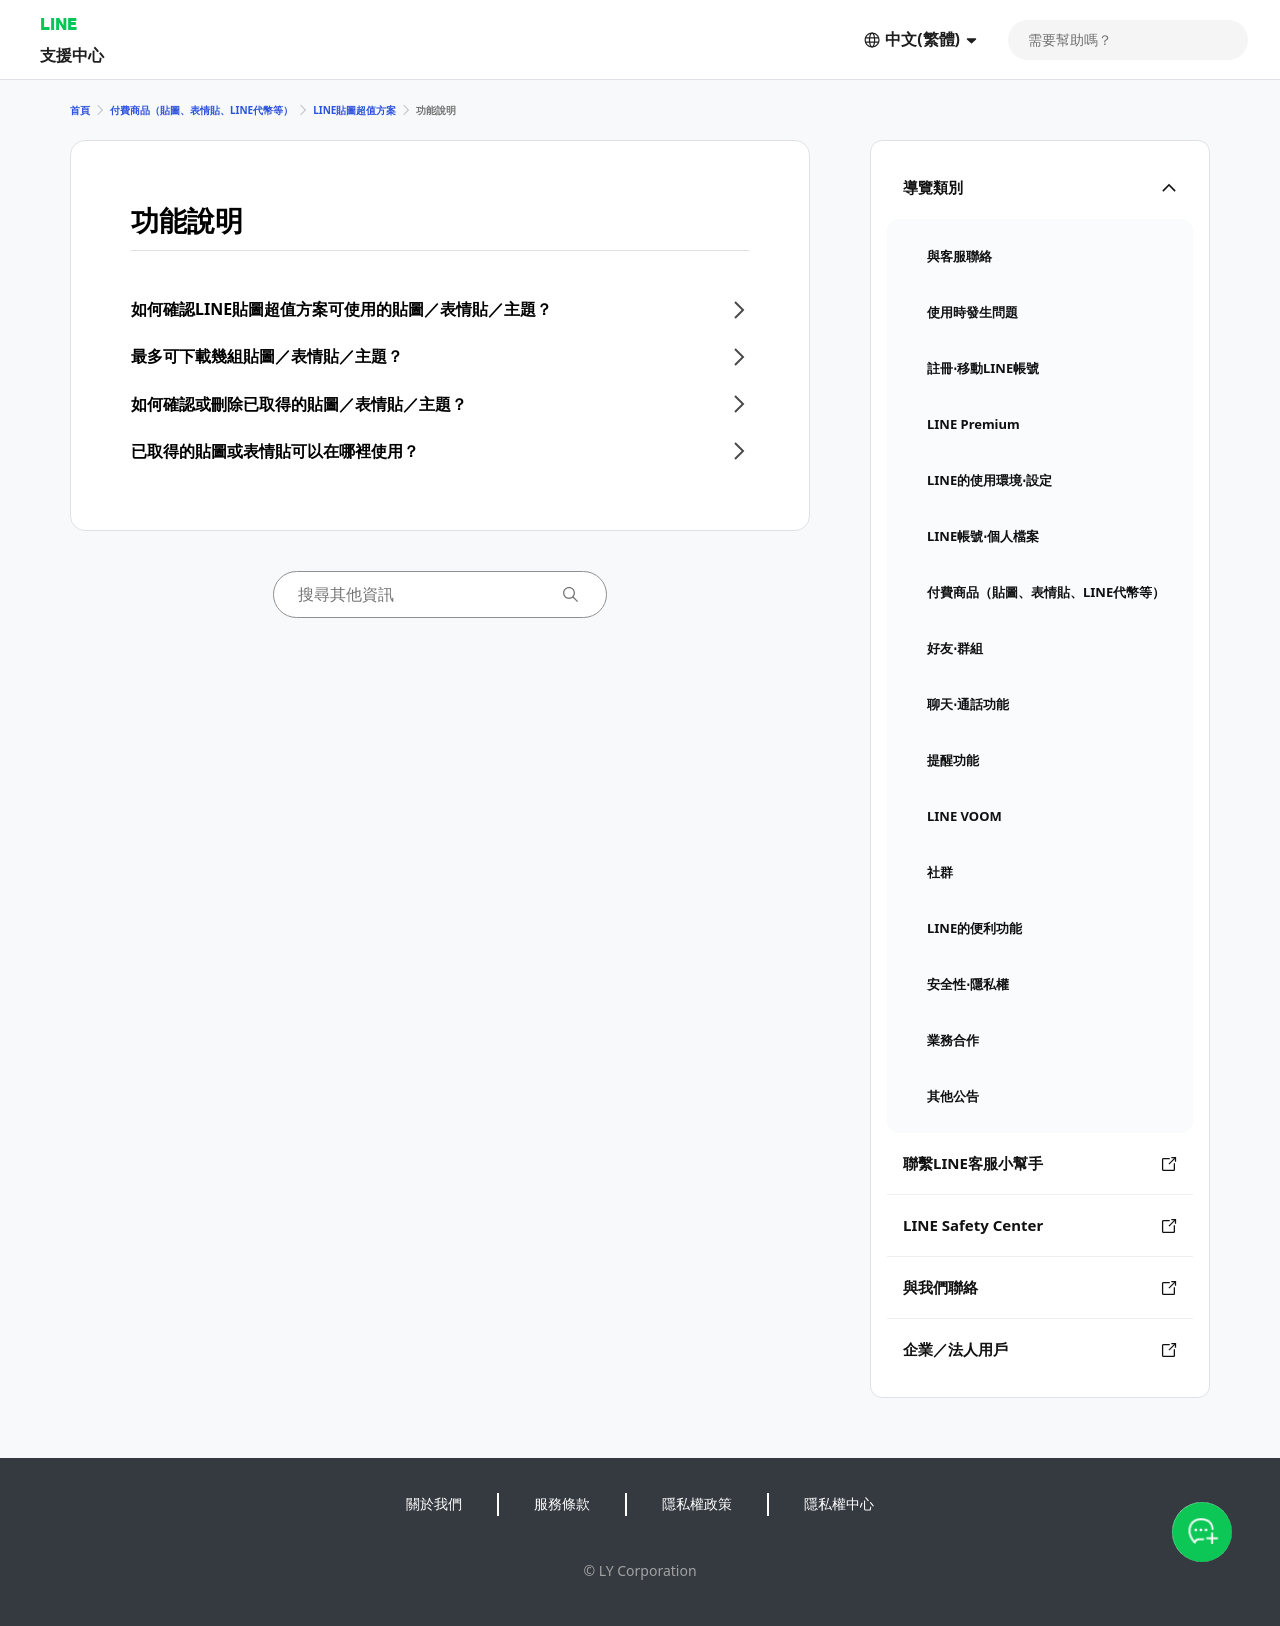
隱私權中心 (839, 1503)
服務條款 (562, 1503)
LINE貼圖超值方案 (354, 110)
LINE (58, 23)
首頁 (80, 110)
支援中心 (72, 54)
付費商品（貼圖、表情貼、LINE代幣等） (201, 110)
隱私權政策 (697, 1503)
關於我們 (434, 1503)
